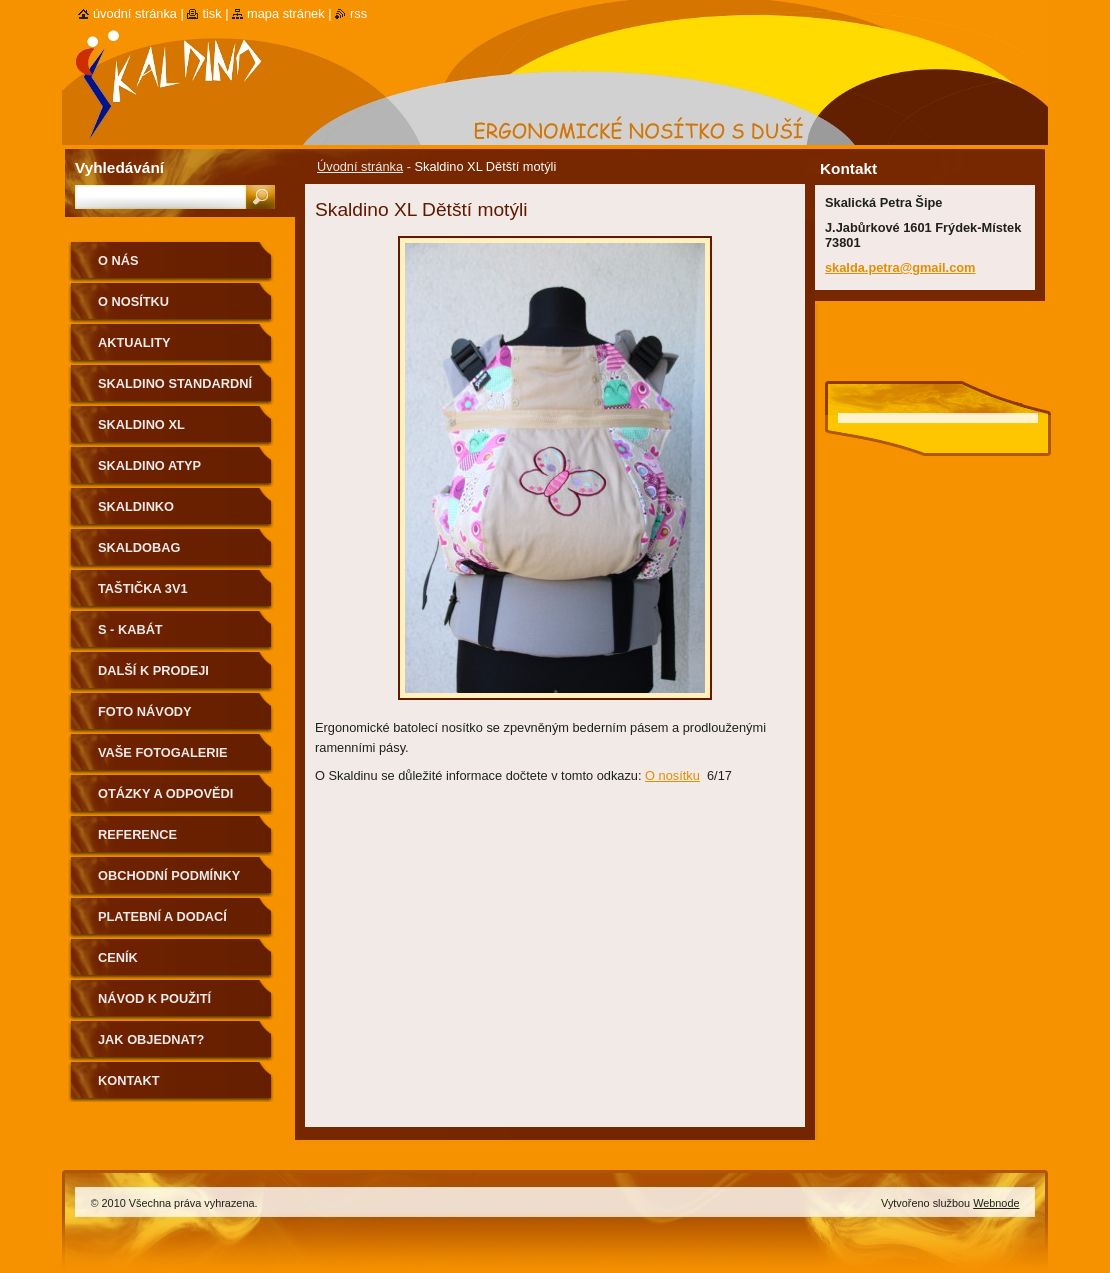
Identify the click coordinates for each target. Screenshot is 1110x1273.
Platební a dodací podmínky (162, 923)
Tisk (211, 13)
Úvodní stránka (360, 166)
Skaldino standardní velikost (175, 390)
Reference (137, 834)
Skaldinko (136, 506)
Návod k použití (154, 998)
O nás (118, 260)
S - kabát (130, 629)
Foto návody (145, 711)
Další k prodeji (153, 670)
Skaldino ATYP (149, 465)
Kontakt (129, 1080)
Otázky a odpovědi (165, 793)
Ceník (118, 957)
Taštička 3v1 (143, 588)
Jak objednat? (151, 1039)
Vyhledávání (119, 167)
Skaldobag (139, 547)
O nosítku (672, 775)
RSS (358, 13)
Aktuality (134, 342)
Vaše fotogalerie (163, 752)
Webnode (996, 1203)
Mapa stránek (286, 13)
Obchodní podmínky (169, 875)
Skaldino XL (141, 424)
